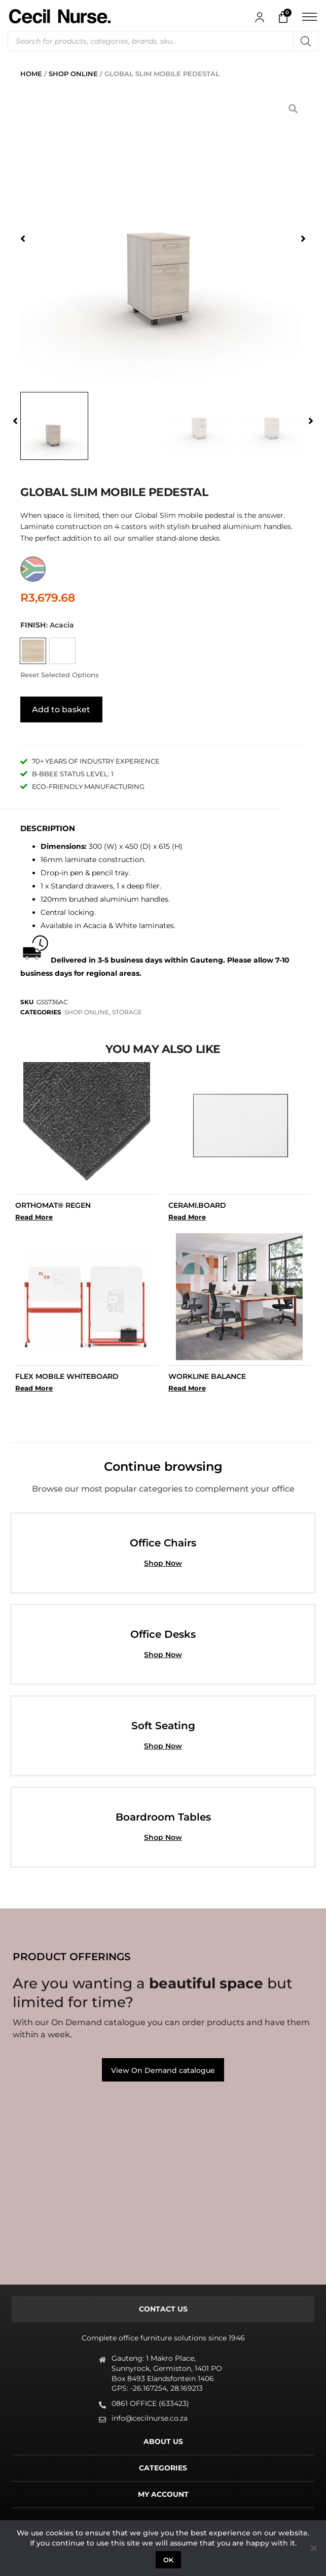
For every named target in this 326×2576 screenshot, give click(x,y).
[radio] (33, 651)
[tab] (163, 2307)
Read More (34, 1215)
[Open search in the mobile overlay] (163, 41)
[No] (313, 2548)
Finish (33, 625)
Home (31, 74)
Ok (168, 2560)
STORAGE (127, 1010)
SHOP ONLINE (73, 74)
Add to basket (61, 707)
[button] (22, 238)
